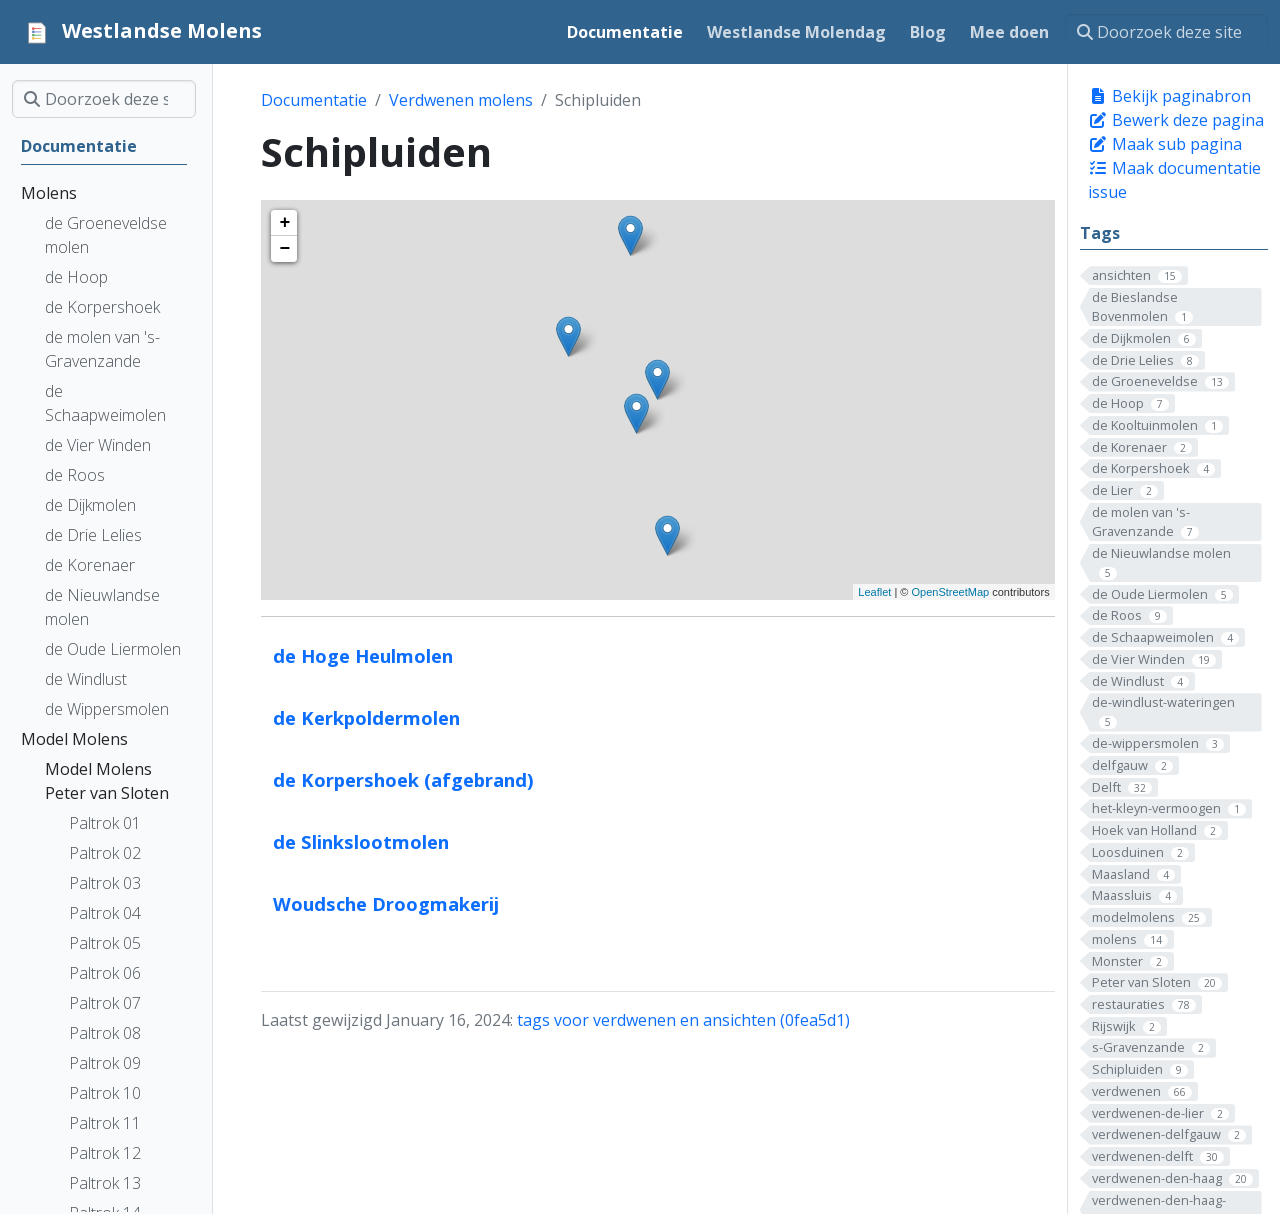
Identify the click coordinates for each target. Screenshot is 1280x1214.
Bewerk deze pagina (1176, 120)
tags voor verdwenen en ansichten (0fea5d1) (683, 1020)
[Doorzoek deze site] (1166, 32)
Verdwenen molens (461, 100)
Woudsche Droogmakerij (386, 903)
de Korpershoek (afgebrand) (403, 779)
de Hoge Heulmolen (363, 655)
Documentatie (314, 100)
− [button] (284, 249)
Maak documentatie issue (1174, 180)
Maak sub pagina (1165, 144)
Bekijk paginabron (1169, 96)
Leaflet (874, 592)
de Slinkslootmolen (361, 841)
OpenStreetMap (950, 592)
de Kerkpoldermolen (366, 717)
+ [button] (284, 223)
